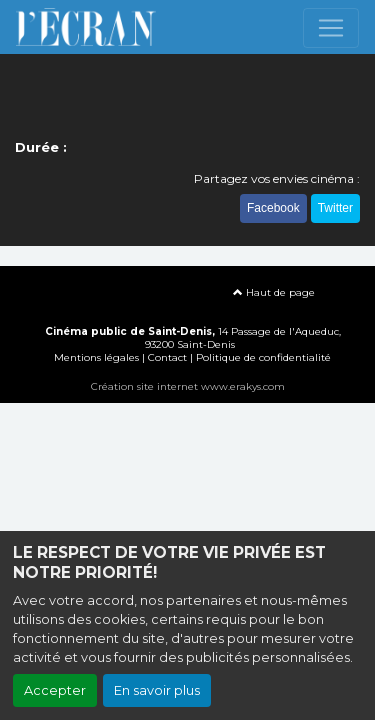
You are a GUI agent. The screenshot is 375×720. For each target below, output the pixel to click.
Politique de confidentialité (263, 357)
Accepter (55, 690)
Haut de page (274, 292)
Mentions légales (96, 357)
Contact (167, 357)
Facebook (273, 208)
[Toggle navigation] (331, 28)
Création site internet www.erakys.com (188, 386)
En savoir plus (157, 690)
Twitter (335, 208)
